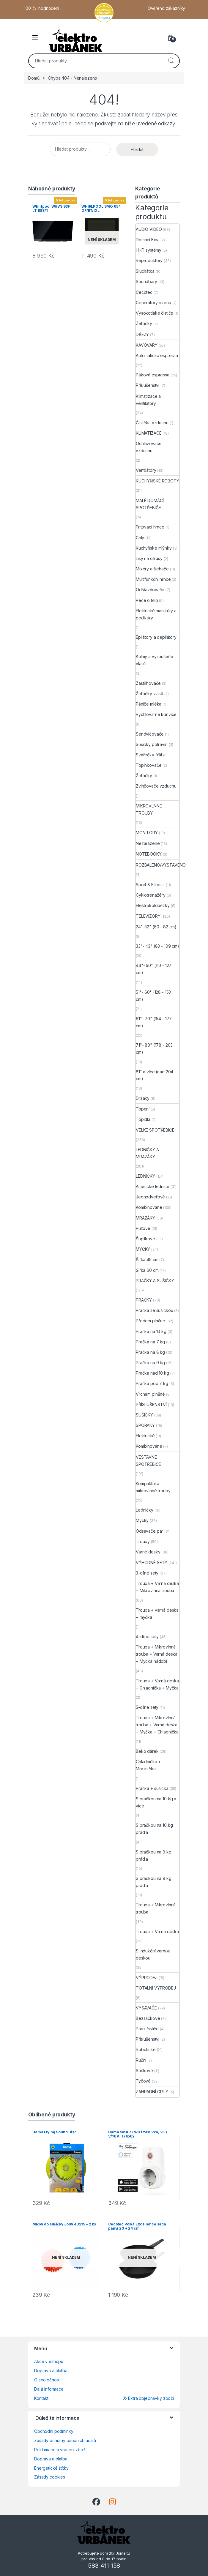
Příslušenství (147, 385)
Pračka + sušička (152, 1788)
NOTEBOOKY (149, 853)
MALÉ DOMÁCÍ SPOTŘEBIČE (149, 504)
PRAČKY (144, 1299)
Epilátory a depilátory (156, 637)
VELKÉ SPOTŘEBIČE (155, 1129)
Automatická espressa (157, 355)
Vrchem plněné (150, 1394)
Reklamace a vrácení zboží (60, 2449)
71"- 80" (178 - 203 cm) (154, 1048)
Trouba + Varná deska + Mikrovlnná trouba (157, 1587)
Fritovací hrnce (150, 526)
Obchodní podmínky (53, 2431)
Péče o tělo (147, 600)
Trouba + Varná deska (157, 1931)
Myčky (142, 1520)
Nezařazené (148, 843)
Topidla (143, 1119)
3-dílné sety (147, 1572)
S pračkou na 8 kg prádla (153, 1855)
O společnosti (47, 2379)
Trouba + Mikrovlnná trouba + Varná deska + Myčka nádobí (156, 1654)
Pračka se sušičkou (154, 1310)
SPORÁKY (145, 1425)
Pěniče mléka (148, 703)
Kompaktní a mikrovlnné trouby (153, 1487)
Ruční (141, 2060)
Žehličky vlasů (149, 693)
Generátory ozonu (153, 302)
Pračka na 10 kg (151, 1331)
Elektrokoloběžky (153, 905)
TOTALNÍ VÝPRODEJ (156, 1987)
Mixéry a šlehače (152, 568)
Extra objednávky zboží (148, 2398)
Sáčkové (144, 2070)
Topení (142, 1108)
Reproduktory (149, 260)
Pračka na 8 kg (150, 1352)
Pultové (143, 1228)
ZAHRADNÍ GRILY (152, 2091)
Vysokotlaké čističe (154, 313)
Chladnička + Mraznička (148, 1765)
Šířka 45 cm (147, 1259)
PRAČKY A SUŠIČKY (155, 1280)
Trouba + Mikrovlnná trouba (156, 1908)
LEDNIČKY (145, 1176)
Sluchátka (145, 271)
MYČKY (143, 1249)
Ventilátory (146, 470)
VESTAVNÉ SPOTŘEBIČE (148, 1461)
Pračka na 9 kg (150, 1362)
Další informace (49, 2389)
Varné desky (148, 1551)
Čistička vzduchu (152, 422)
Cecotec (144, 292)
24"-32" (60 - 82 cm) (156, 926)
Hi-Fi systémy (148, 250)
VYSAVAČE (146, 2007)
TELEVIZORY (148, 916)
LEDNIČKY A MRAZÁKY (147, 1153)
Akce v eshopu (48, 2361)
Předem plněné (150, 1320)
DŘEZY (142, 334)
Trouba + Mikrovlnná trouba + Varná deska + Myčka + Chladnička (157, 1724)
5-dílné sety (147, 1707)
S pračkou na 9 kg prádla (153, 1882)
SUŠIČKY (144, 1414)
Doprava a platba (50, 2370)
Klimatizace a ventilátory (148, 400)
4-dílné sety (147, 1636)
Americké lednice (152, 1186)
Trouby (143, 1541)
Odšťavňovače (150, 589)
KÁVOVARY (146, 345)
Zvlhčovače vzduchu (156, 785)
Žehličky (144, 323)
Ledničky (144, 1509)
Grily (140, 537)
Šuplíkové (145, 1238)
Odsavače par (149, 1531)
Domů (33, 78)
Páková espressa (152, 374)
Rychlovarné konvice (156, 714)
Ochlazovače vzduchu (148, 447)
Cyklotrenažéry (151, 894)
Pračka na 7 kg (150, 1341)
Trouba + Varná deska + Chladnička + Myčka (157, 1684)
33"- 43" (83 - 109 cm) (157, 946)
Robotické (146, 2049)
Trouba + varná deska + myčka (157, 1614)
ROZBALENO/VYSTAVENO (161, 864)
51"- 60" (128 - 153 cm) (153, 996)
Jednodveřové (150, 1196)
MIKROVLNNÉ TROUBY (149, 809)
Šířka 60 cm (147, 1270)
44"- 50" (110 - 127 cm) (153, 969)
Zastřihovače (148, 683)
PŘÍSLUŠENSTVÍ (151, 1404)
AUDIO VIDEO (149, 229)
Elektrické (145, 1435)
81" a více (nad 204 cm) (154, 1075)
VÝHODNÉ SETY (151, 1562)
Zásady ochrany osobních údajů (65, 2440)
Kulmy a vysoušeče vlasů (154, 660)
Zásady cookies (49, 2476)
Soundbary (146, 281)
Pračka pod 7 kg (152, 1383)
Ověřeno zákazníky (166, 8)
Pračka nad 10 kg (152, 1372)
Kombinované (149, 1207)
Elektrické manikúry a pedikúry (156, 614)
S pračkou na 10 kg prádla (154, 1829)
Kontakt (41, 2398)
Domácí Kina (147, 239)
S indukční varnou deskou (153, 1954)
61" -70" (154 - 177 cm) (154, 1022)
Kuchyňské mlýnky (154, 547)
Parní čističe (147, 2028)
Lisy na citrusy (149, 558)
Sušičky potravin (152, 744)
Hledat (171, 61)
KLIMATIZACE (148, 433)
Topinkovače (148, 765)
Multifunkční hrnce (153, 579)
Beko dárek (147, 1751)
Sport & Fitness (150, 884)
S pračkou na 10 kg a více (156, 1802)
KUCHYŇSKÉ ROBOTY (157, 480)
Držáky (142, 1098)
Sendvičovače (150, 733)
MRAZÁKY (145, 1217)
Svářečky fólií (149, 754)
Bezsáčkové (148, 2018)
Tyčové (143, 2080)
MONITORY (147, 832)
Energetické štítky (51, 2468)
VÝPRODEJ (146, 1977)
